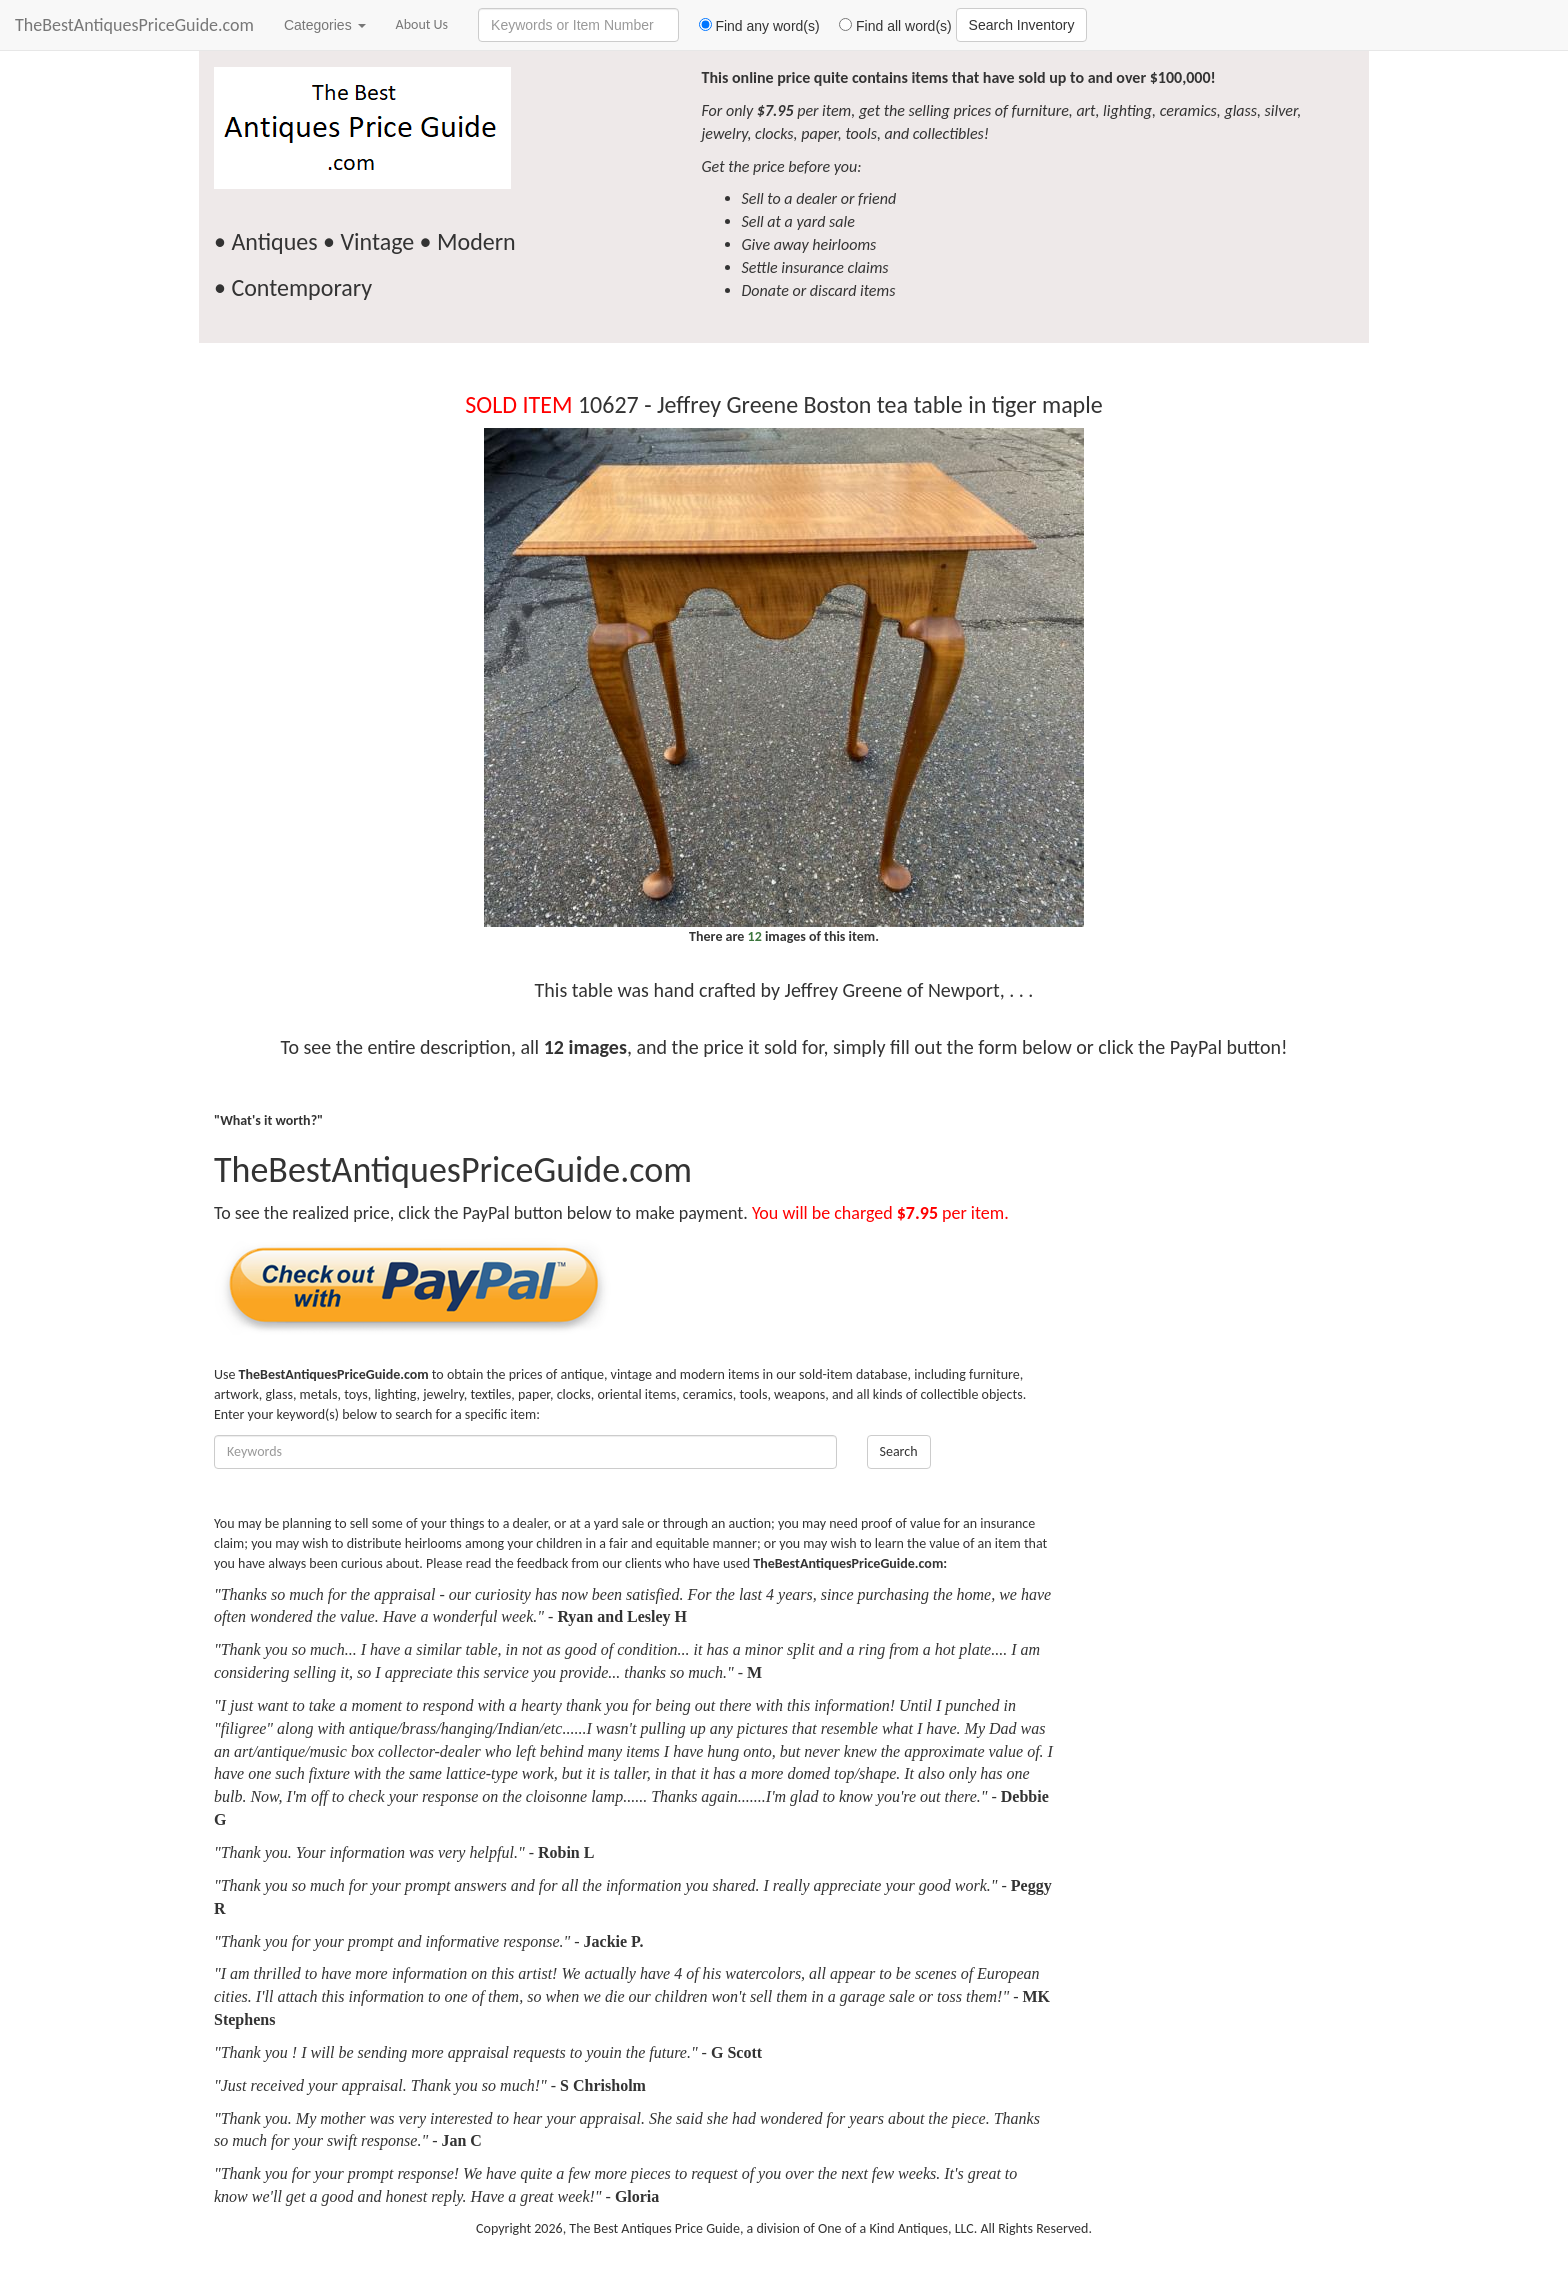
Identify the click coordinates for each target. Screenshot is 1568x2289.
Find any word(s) (751, 26)
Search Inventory (1022, 25)
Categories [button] (325, 25)
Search (899, 1451)
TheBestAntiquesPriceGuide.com (134, 25)
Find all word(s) (888, 26)
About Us (422, 24)
